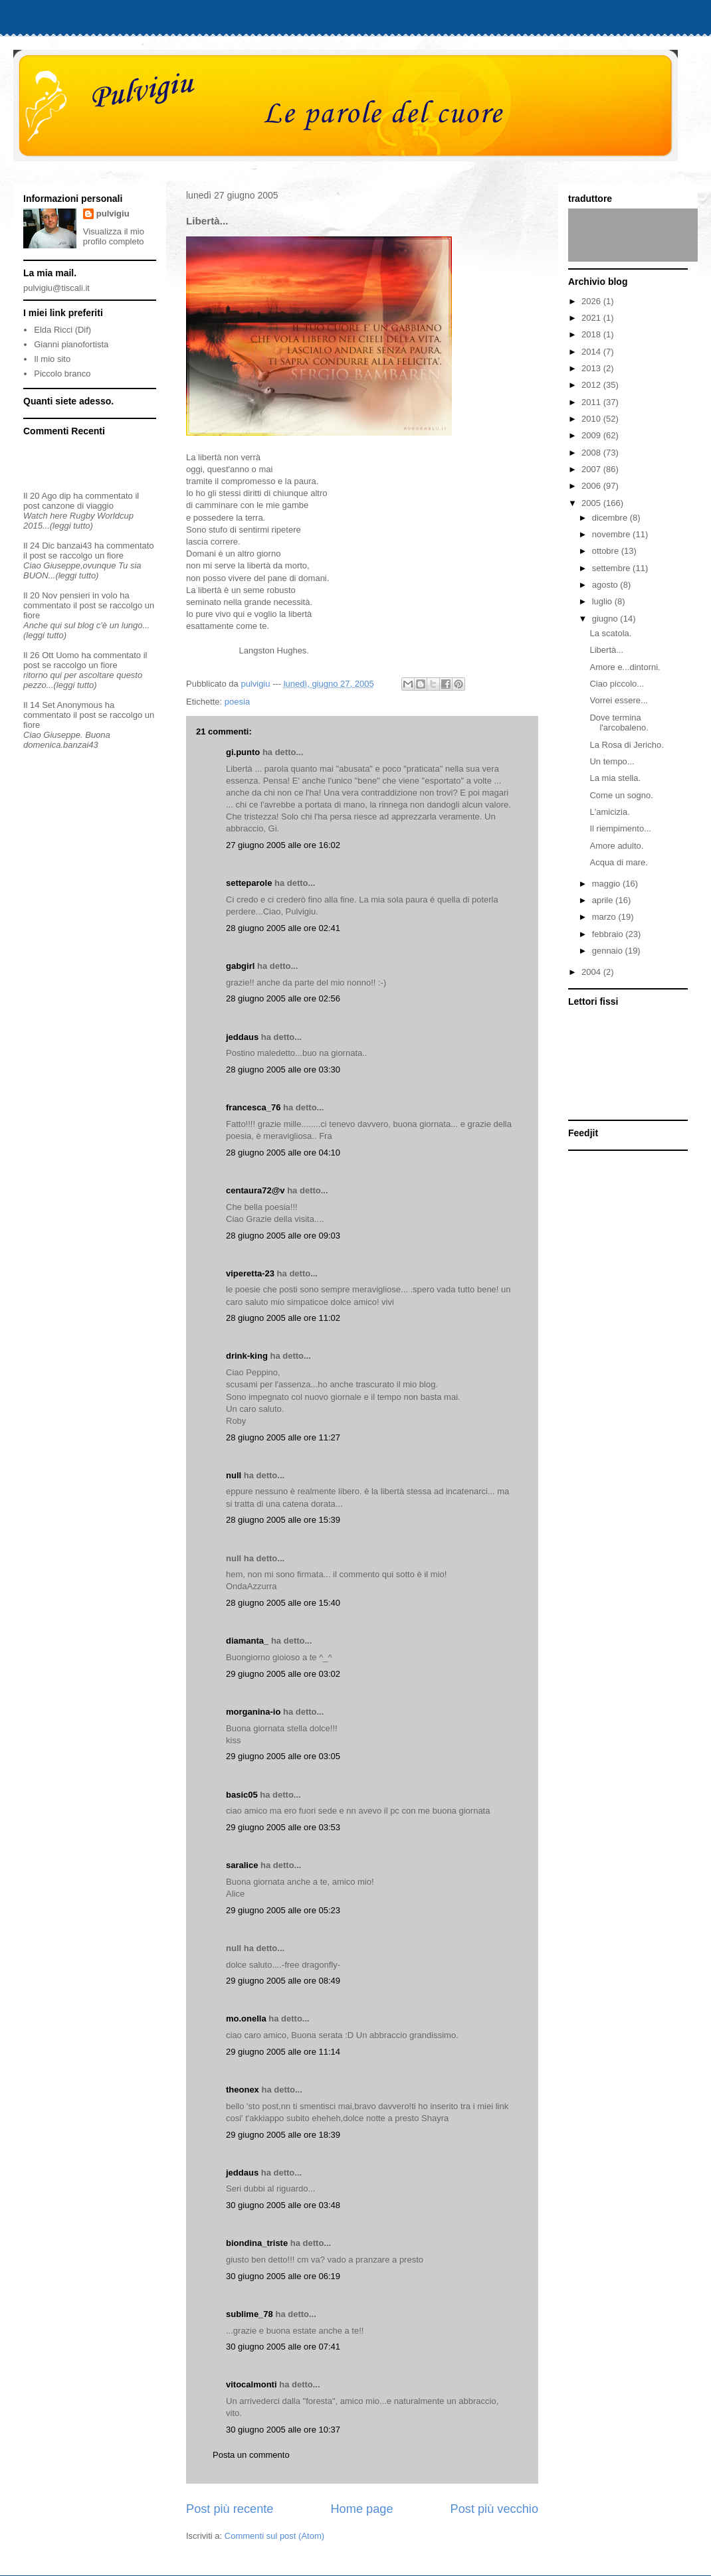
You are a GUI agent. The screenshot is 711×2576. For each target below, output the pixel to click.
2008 (592, 453)
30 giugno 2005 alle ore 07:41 (283, 2347)
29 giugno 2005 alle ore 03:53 (283, 1827)
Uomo (67, 655)
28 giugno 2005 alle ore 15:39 (283, 1520)
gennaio (608, 951)
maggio (607, 884)
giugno (606, 619)
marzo (605, 917)
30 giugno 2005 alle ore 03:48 (283, 2205)
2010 (592, 419)
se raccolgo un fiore (86, 555)
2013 (592, 368)
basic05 (242, 1795)
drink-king (247, 1356)
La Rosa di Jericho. (626, 745)
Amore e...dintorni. (624, 667)
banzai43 (74, 546)
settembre (612, 568)
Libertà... (606, 650)
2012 (592, 385)
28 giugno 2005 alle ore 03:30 (283, 1069)
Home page (361, 2509)
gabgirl (240, 966)
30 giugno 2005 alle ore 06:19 (283, 2276)
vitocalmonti (251, 2384)
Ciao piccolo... (616, 684)
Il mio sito (52, 359)
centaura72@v (255, 1190)
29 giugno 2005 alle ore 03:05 (283, 1756)
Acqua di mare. (618, 862)
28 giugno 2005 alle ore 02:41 (283, 928)
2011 (592, 402)
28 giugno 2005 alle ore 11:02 (283, 1318)
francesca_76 (253, 1107)
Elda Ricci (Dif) (62, 330)
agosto (606, 585)
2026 (592, 301)
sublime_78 (249, 2314)
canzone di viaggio (78, 506)
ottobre (606, 551)
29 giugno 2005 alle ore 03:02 (283, 1674)
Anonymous (80, 705)
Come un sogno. (621, 795)
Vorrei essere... (618, 700)
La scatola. (610, 633)
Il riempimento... (620, 828)
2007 (592, 469)
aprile (603, 900)
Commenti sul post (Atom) (274, 2536)
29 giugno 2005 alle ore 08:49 (283, 1981)
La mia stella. (615, 778)
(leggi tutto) (71, 526)
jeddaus (242, 1037)
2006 (592, 486)
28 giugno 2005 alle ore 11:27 (283, 1437)
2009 (592, 435)
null (233, 1475)
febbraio (609, 934)
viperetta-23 (250, 1273)
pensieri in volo (89, 595)
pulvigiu (113, 213)
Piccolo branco (62, 374)
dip (64, 496)
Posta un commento (251, 2455)
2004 (592, 972)
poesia (237, 702)
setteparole (249, 883)
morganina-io (253, 1712)
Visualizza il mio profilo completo (113, 236)
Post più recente (229, 2509)
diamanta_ (247, 1641)
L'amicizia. (609, 812)
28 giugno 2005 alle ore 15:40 (283, 1603)
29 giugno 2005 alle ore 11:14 (283, 2052)
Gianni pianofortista (71, 344)
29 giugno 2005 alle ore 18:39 (283, 2135)
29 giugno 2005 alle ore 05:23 (283, 1910)
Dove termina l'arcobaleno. (618, 723)
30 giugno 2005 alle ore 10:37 (283, 2430)
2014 (592, 352)
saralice (242, 1865)
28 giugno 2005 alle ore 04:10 (283, 1153)
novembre (612, 534)
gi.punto (243, 752)
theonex (242, 2090)
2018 (592, 334)
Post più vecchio (494, 2509)
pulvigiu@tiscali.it (56, 288)
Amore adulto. (616, 846)
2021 (592, 318)
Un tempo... (611, 761)
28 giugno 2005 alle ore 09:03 (283, 1236)
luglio (603, 601)
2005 (592, 503)
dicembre (611, 518)
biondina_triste (257, 2243)
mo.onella (246, 2018)
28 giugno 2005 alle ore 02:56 (283, 998)
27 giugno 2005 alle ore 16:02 (283, 845)
